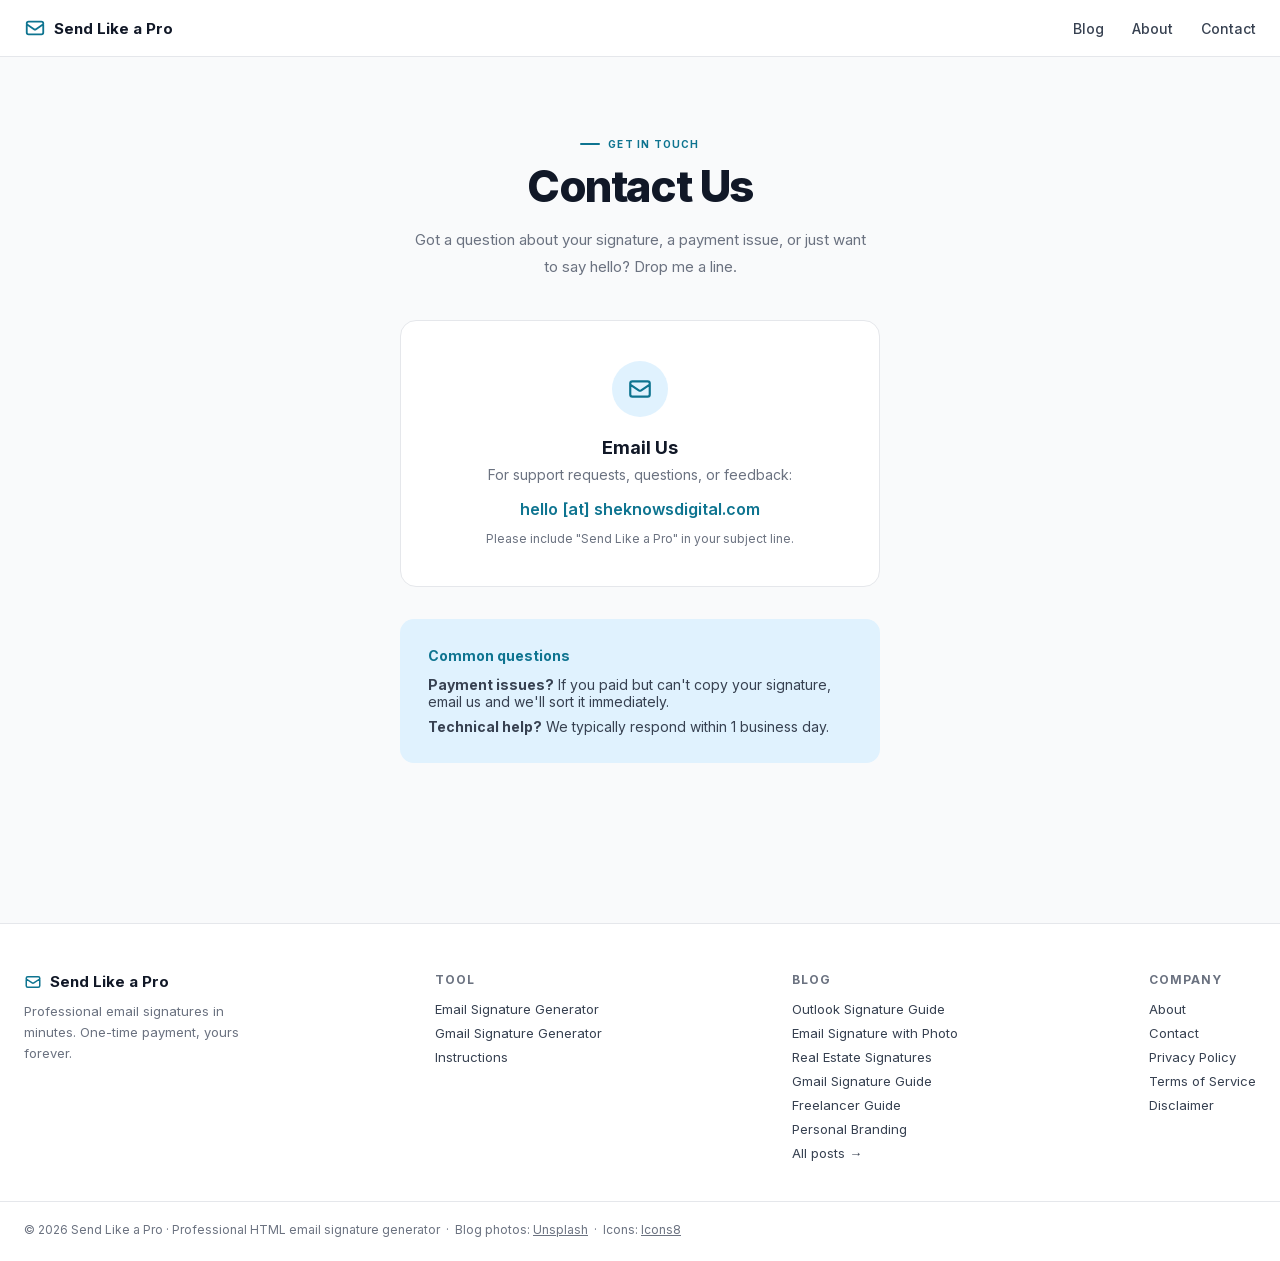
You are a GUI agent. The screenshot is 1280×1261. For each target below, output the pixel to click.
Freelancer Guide (846, 1105)
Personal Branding (849, 1129)
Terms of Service (1202, 1081)
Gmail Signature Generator (518, 1033)
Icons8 (661, 1229)
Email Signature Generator (517, 1009)
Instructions (471, 1057)
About (1152, 28)
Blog (1088, 28)
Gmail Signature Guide (862, 1081)
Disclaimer (1181, 1105)
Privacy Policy (1192, 1057)
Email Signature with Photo (875, 1033)
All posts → (827, 1153)
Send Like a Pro (98, 28)
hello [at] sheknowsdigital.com (640, 509)
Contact (1228, 28)
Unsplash (560, 1229)
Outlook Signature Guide (868, 1009)
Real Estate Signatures (862, 1057)
